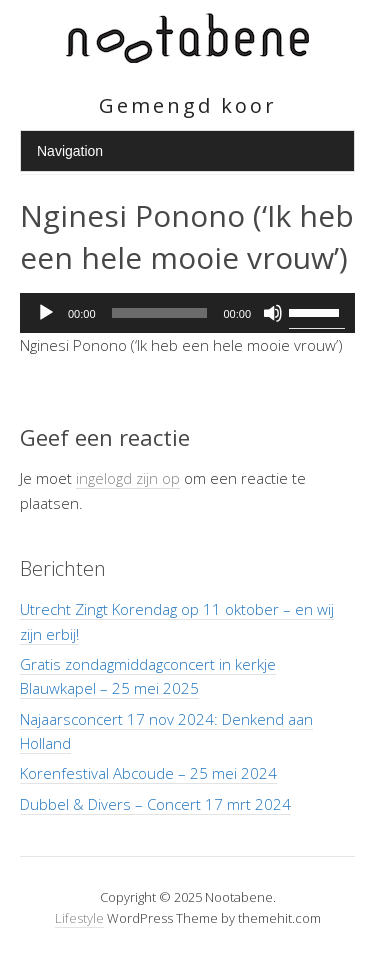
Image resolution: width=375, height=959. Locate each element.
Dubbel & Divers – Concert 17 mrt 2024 (155, 804)
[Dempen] (273, 313)
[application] (187, 313)
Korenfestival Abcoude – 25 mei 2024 (148, 773)
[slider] (160, 313)
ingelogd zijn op (128, 478)
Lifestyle (79, 918)
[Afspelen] (46, 313)
